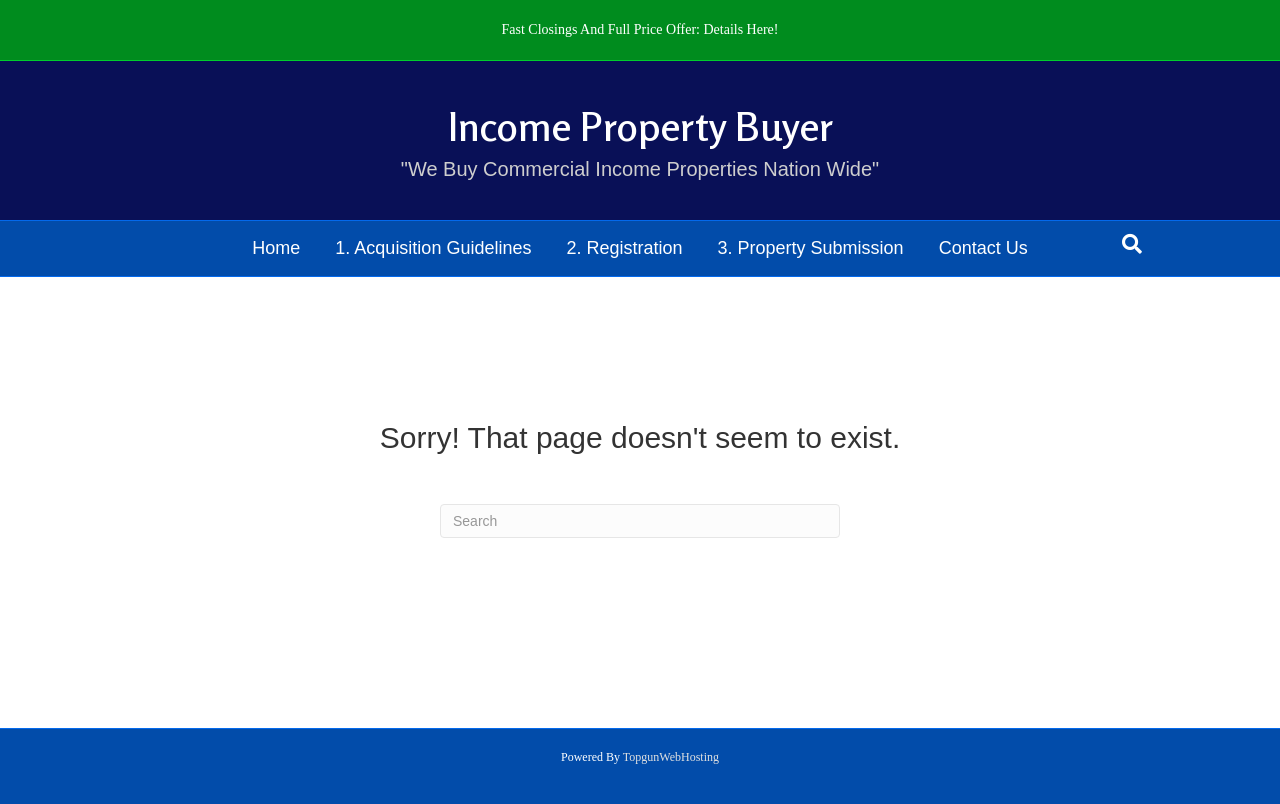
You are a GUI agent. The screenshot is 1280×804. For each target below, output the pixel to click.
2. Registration (624, 248)
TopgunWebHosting (671, 757)
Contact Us (983, 248)
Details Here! (740, 29)
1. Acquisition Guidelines (433, 248)
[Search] (1132, 244)
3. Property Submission (811, 248)
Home (276, 248)
